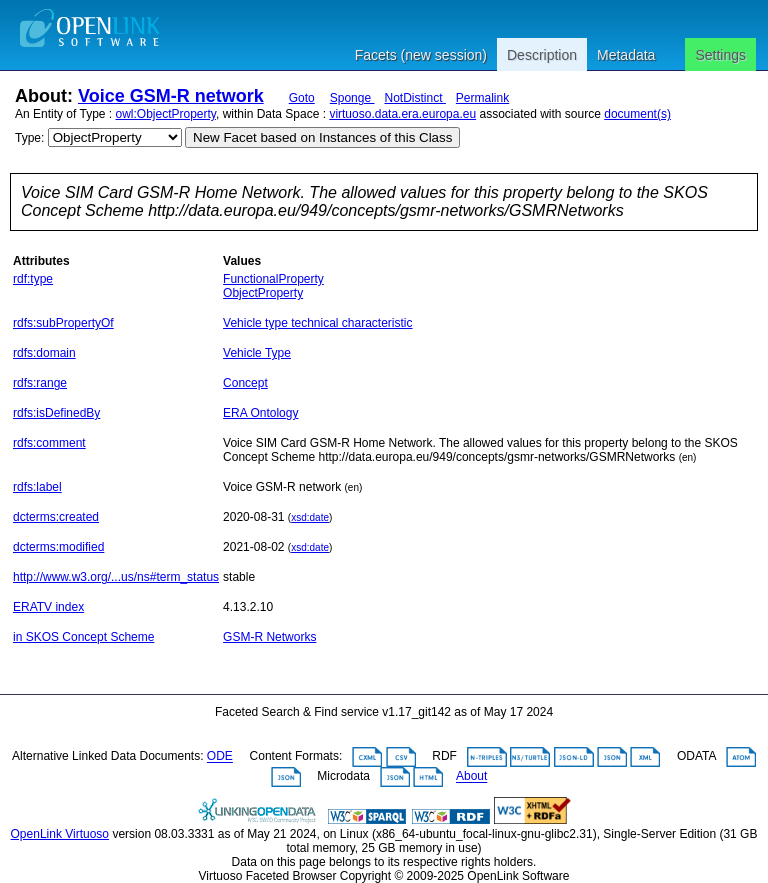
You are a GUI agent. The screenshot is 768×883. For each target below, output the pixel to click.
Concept (245, 383)
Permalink (482, 98)
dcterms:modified (58, 547)
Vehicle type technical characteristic (317, 323)
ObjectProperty (263, 293)
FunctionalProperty (273, 279)
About (471, 777)
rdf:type (33, 279)
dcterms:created (56, 517)
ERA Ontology (260, 413)
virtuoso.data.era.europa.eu (402, 114)
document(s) (637, 114)
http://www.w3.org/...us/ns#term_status (116, 577)
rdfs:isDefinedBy (56, 413)
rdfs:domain (44, 353)
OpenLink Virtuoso (60, 834)
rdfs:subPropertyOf (63, 323)
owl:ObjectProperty (166, 114)
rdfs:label (37, 487)
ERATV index (48, 607)
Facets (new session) (421, 55)
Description (542, 55)
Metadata (626, 55)
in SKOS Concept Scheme (83, 637)
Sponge (352, 98)
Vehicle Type (257, 353)
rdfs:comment (49, 443)
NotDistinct (414, 98)
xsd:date (310, 517)
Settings (720, 55)
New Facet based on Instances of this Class (322, 137)
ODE (220, 757)
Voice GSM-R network (171, 96)
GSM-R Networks (269, 637)
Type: (29, 138)
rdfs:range (40, 383)
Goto (302, 98)
